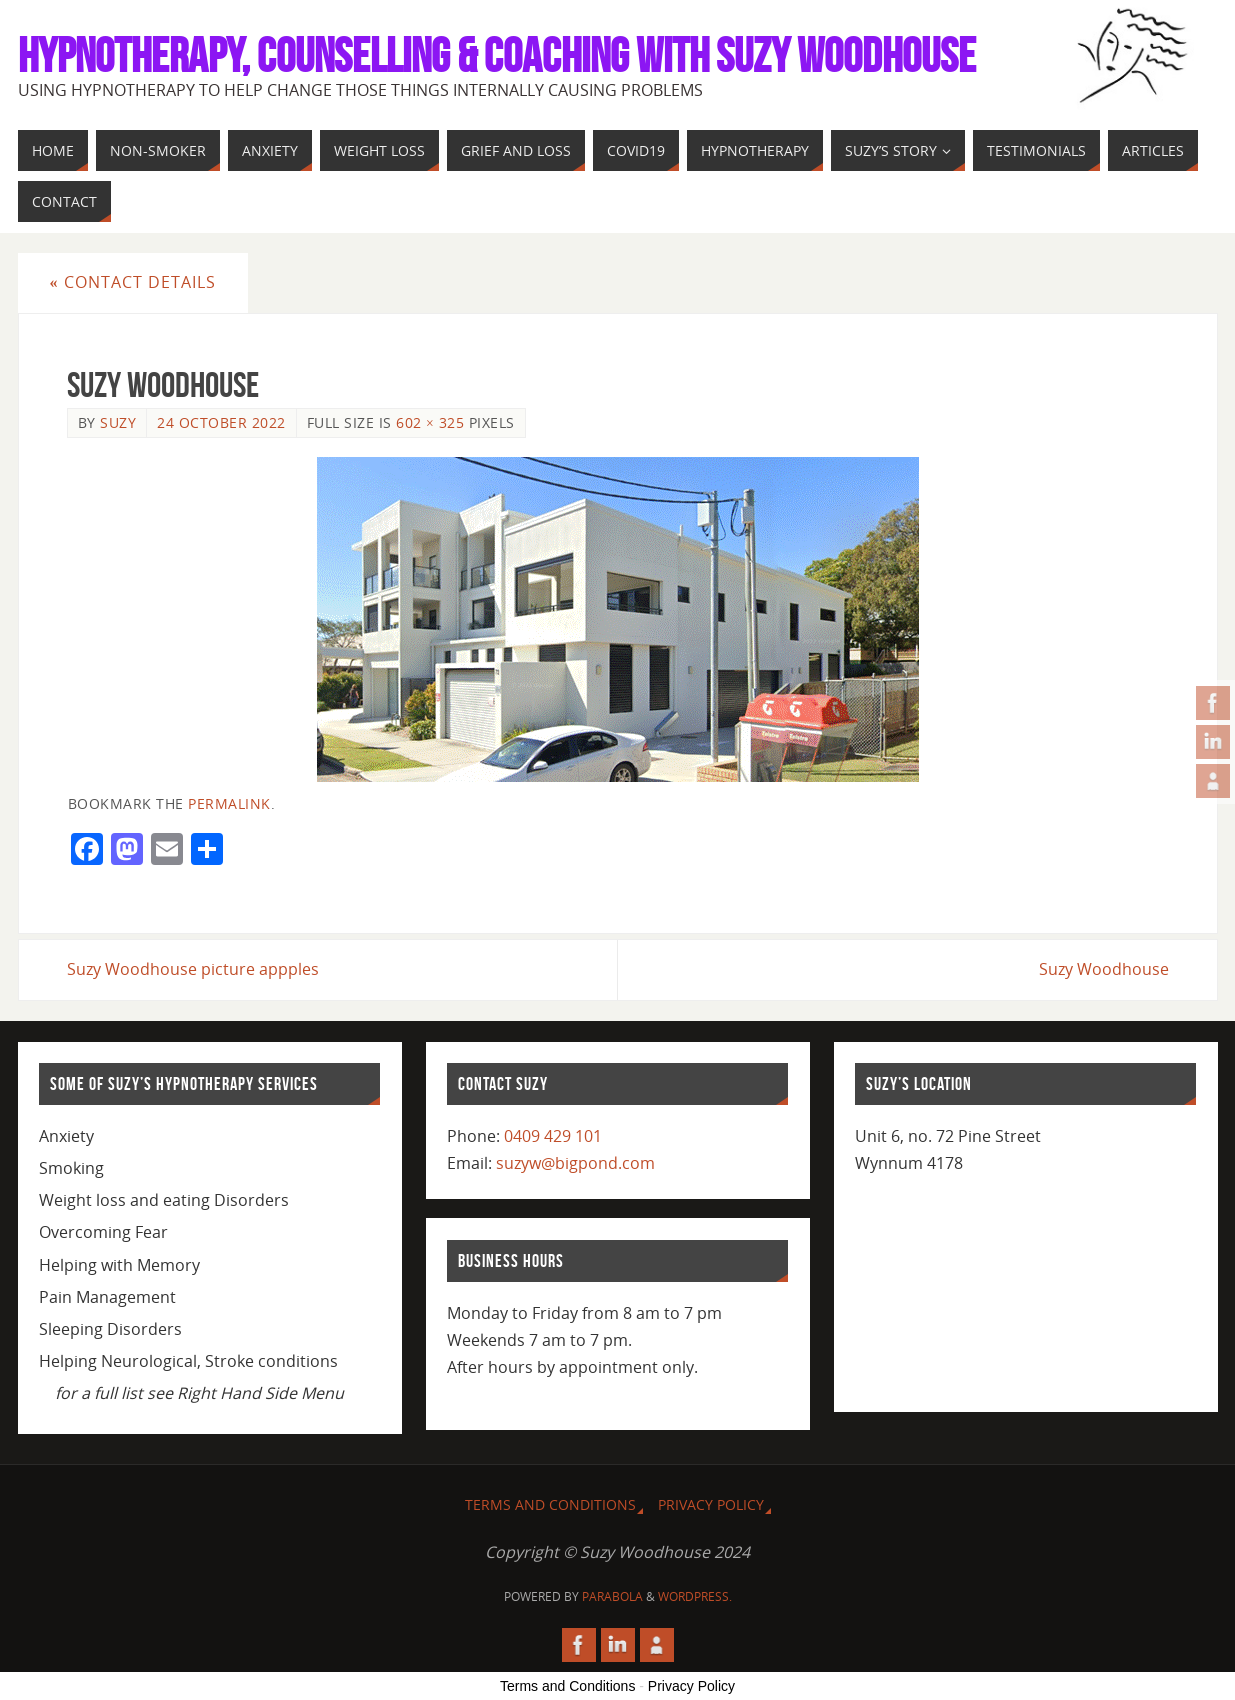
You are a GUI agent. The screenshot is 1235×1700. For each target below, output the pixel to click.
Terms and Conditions (550, 1504)
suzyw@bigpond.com (573, 1163)
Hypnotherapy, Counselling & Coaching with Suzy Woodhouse (497, 56)
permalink (229, 803)
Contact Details (133, 282)
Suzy (118, 422)
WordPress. (695, 1596)
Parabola (612, 1596)
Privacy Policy (711, 1504)
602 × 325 (430, 422)
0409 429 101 (553, 1136)
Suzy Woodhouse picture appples (193, 969)
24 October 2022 (221, 422)
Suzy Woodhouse (1104, 969)
